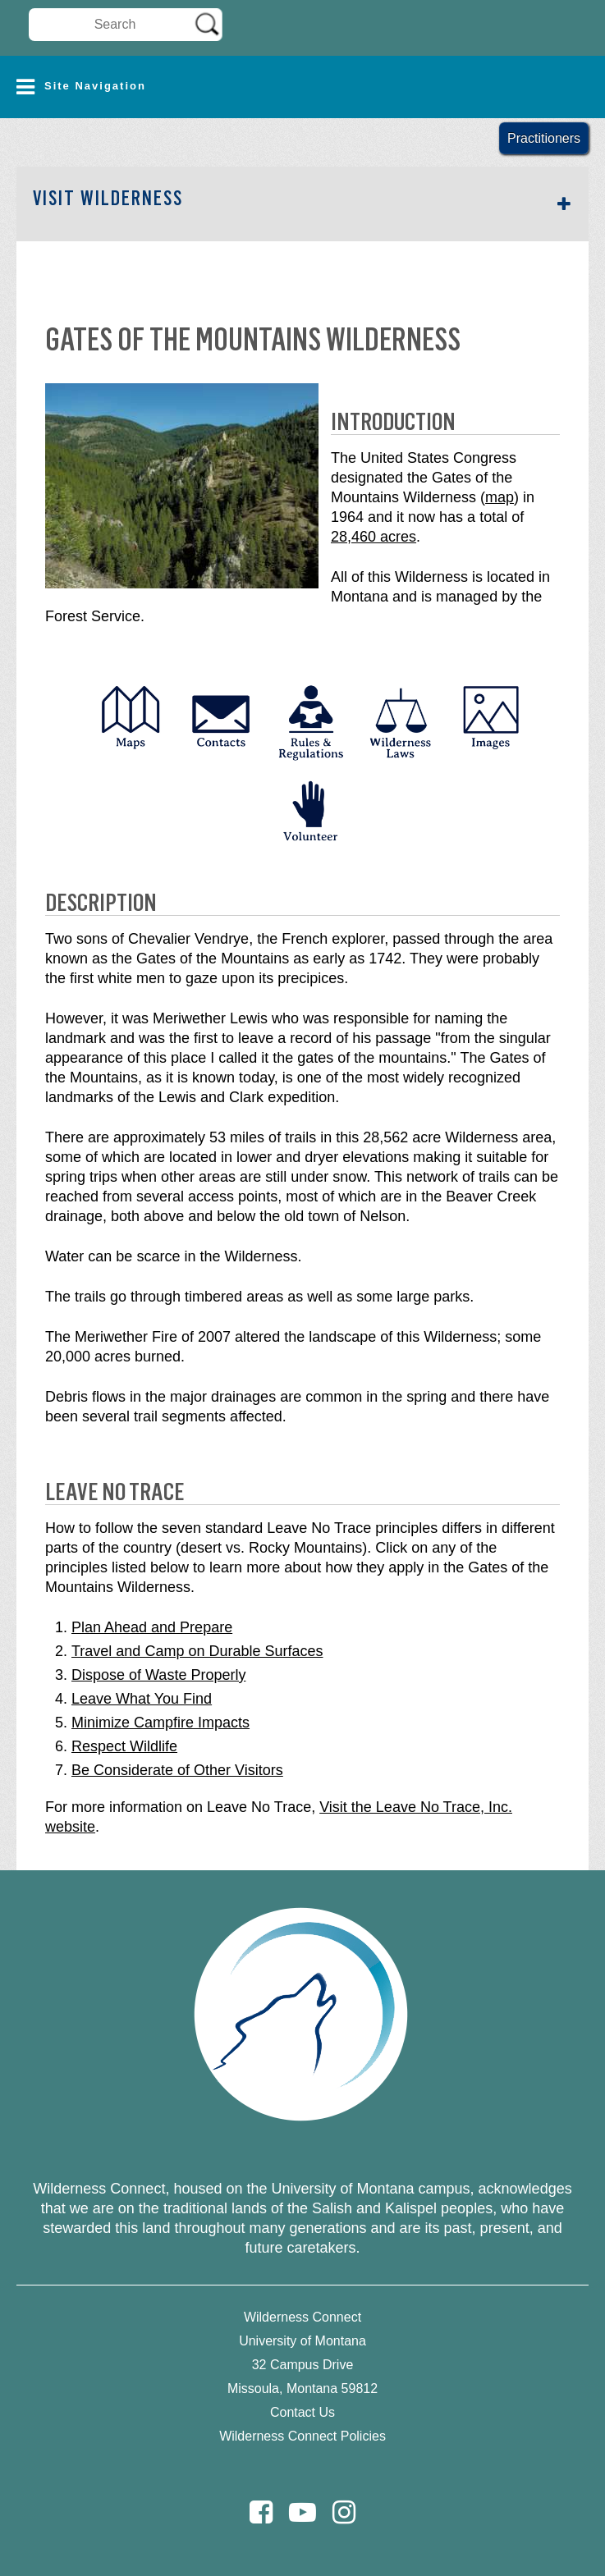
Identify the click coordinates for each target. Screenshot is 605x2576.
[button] (302, 87)
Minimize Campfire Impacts (160, 1722)
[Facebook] (261, 2512)
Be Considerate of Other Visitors (177, 1770)
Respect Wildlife (124, 1746)
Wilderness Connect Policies (302, 2436)
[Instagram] (343, 2512)
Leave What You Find (141, 1699)
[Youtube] (302, 2512)
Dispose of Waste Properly (158, 1675)
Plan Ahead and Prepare (151, 1627)
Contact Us (302, 2412)
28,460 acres (373, 536)
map (499, 497)
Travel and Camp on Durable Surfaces (197, 1651)
